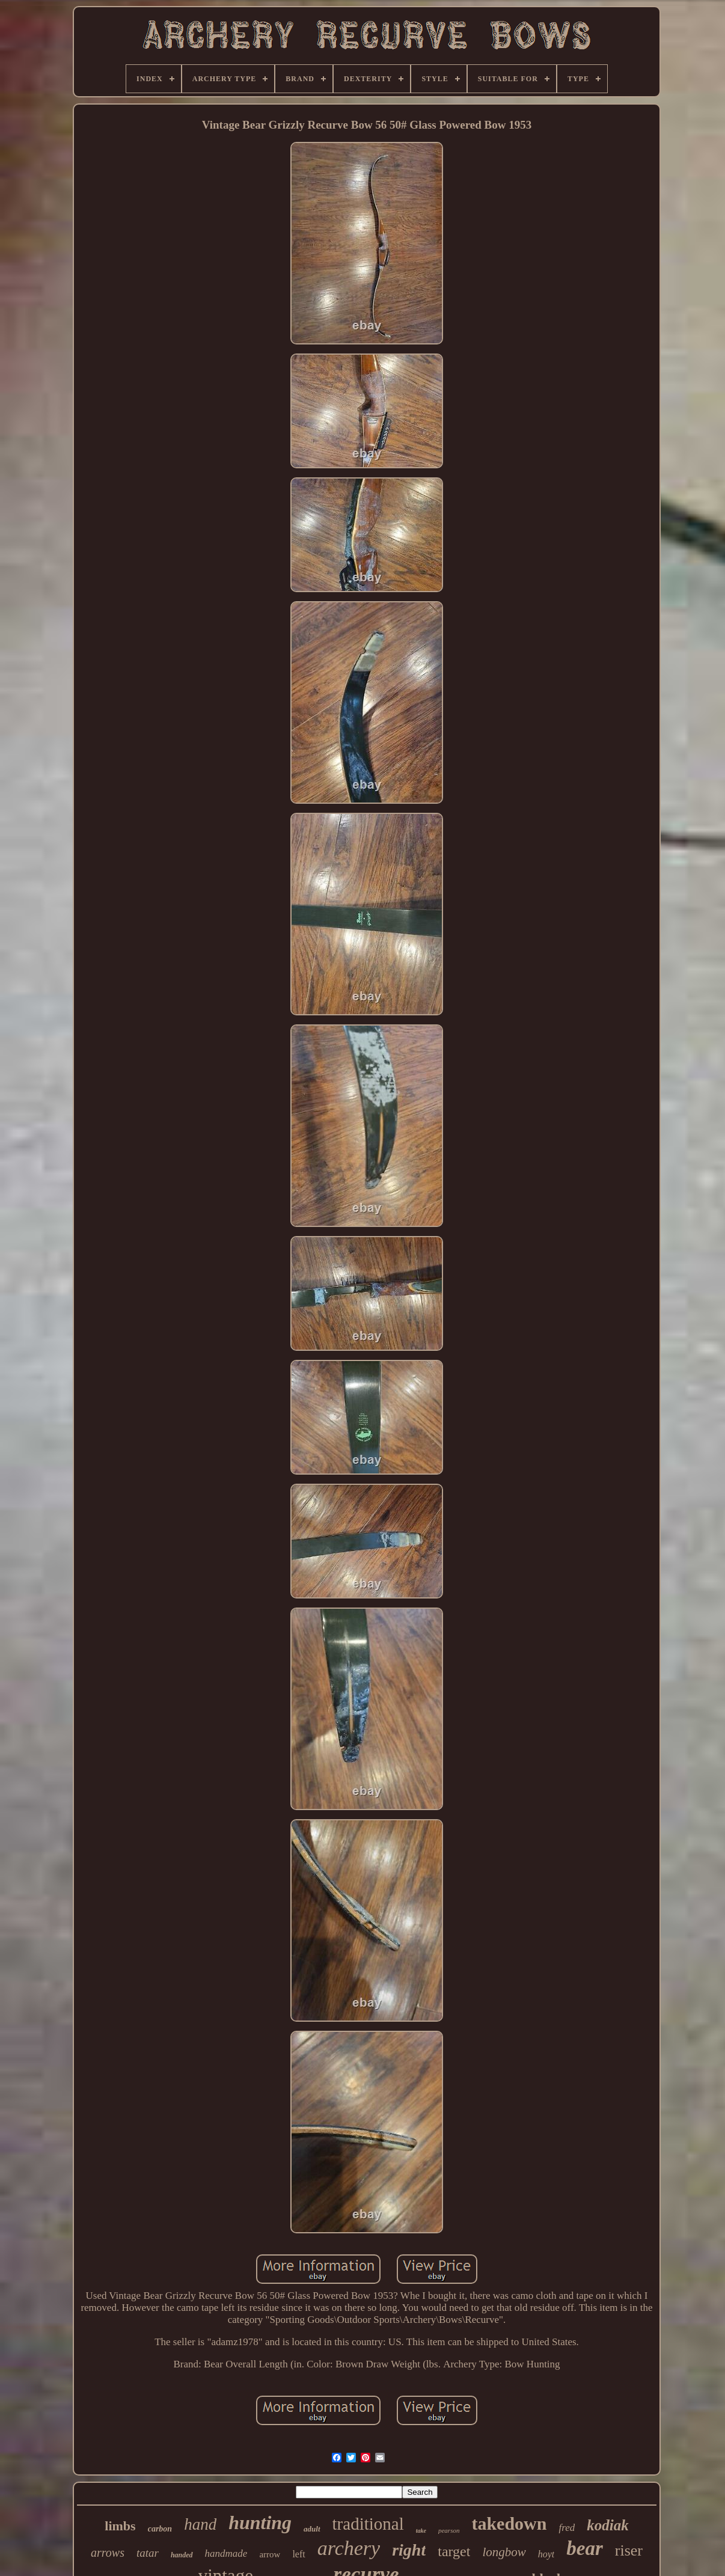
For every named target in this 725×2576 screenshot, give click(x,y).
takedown (508, 2523)
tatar (147, 2553)
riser (629, 2550)
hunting (260, 2522)
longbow (503, 2552)
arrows (107, 2552)
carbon (160, 2528)
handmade (226, 2553)
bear (584, 2548)
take (421, 2530)
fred (566, 2527)
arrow (269, 2554)
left (298, 2554)
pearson (448, 2530)
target (454, 2551)
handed (182, 2555)
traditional (368, 2523)
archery (348, 2548)
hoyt (546, 2554)
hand (200, 2524)
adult (312, 2528)
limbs (120, 2525)
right (409, 2550)
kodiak (607, 2525)
